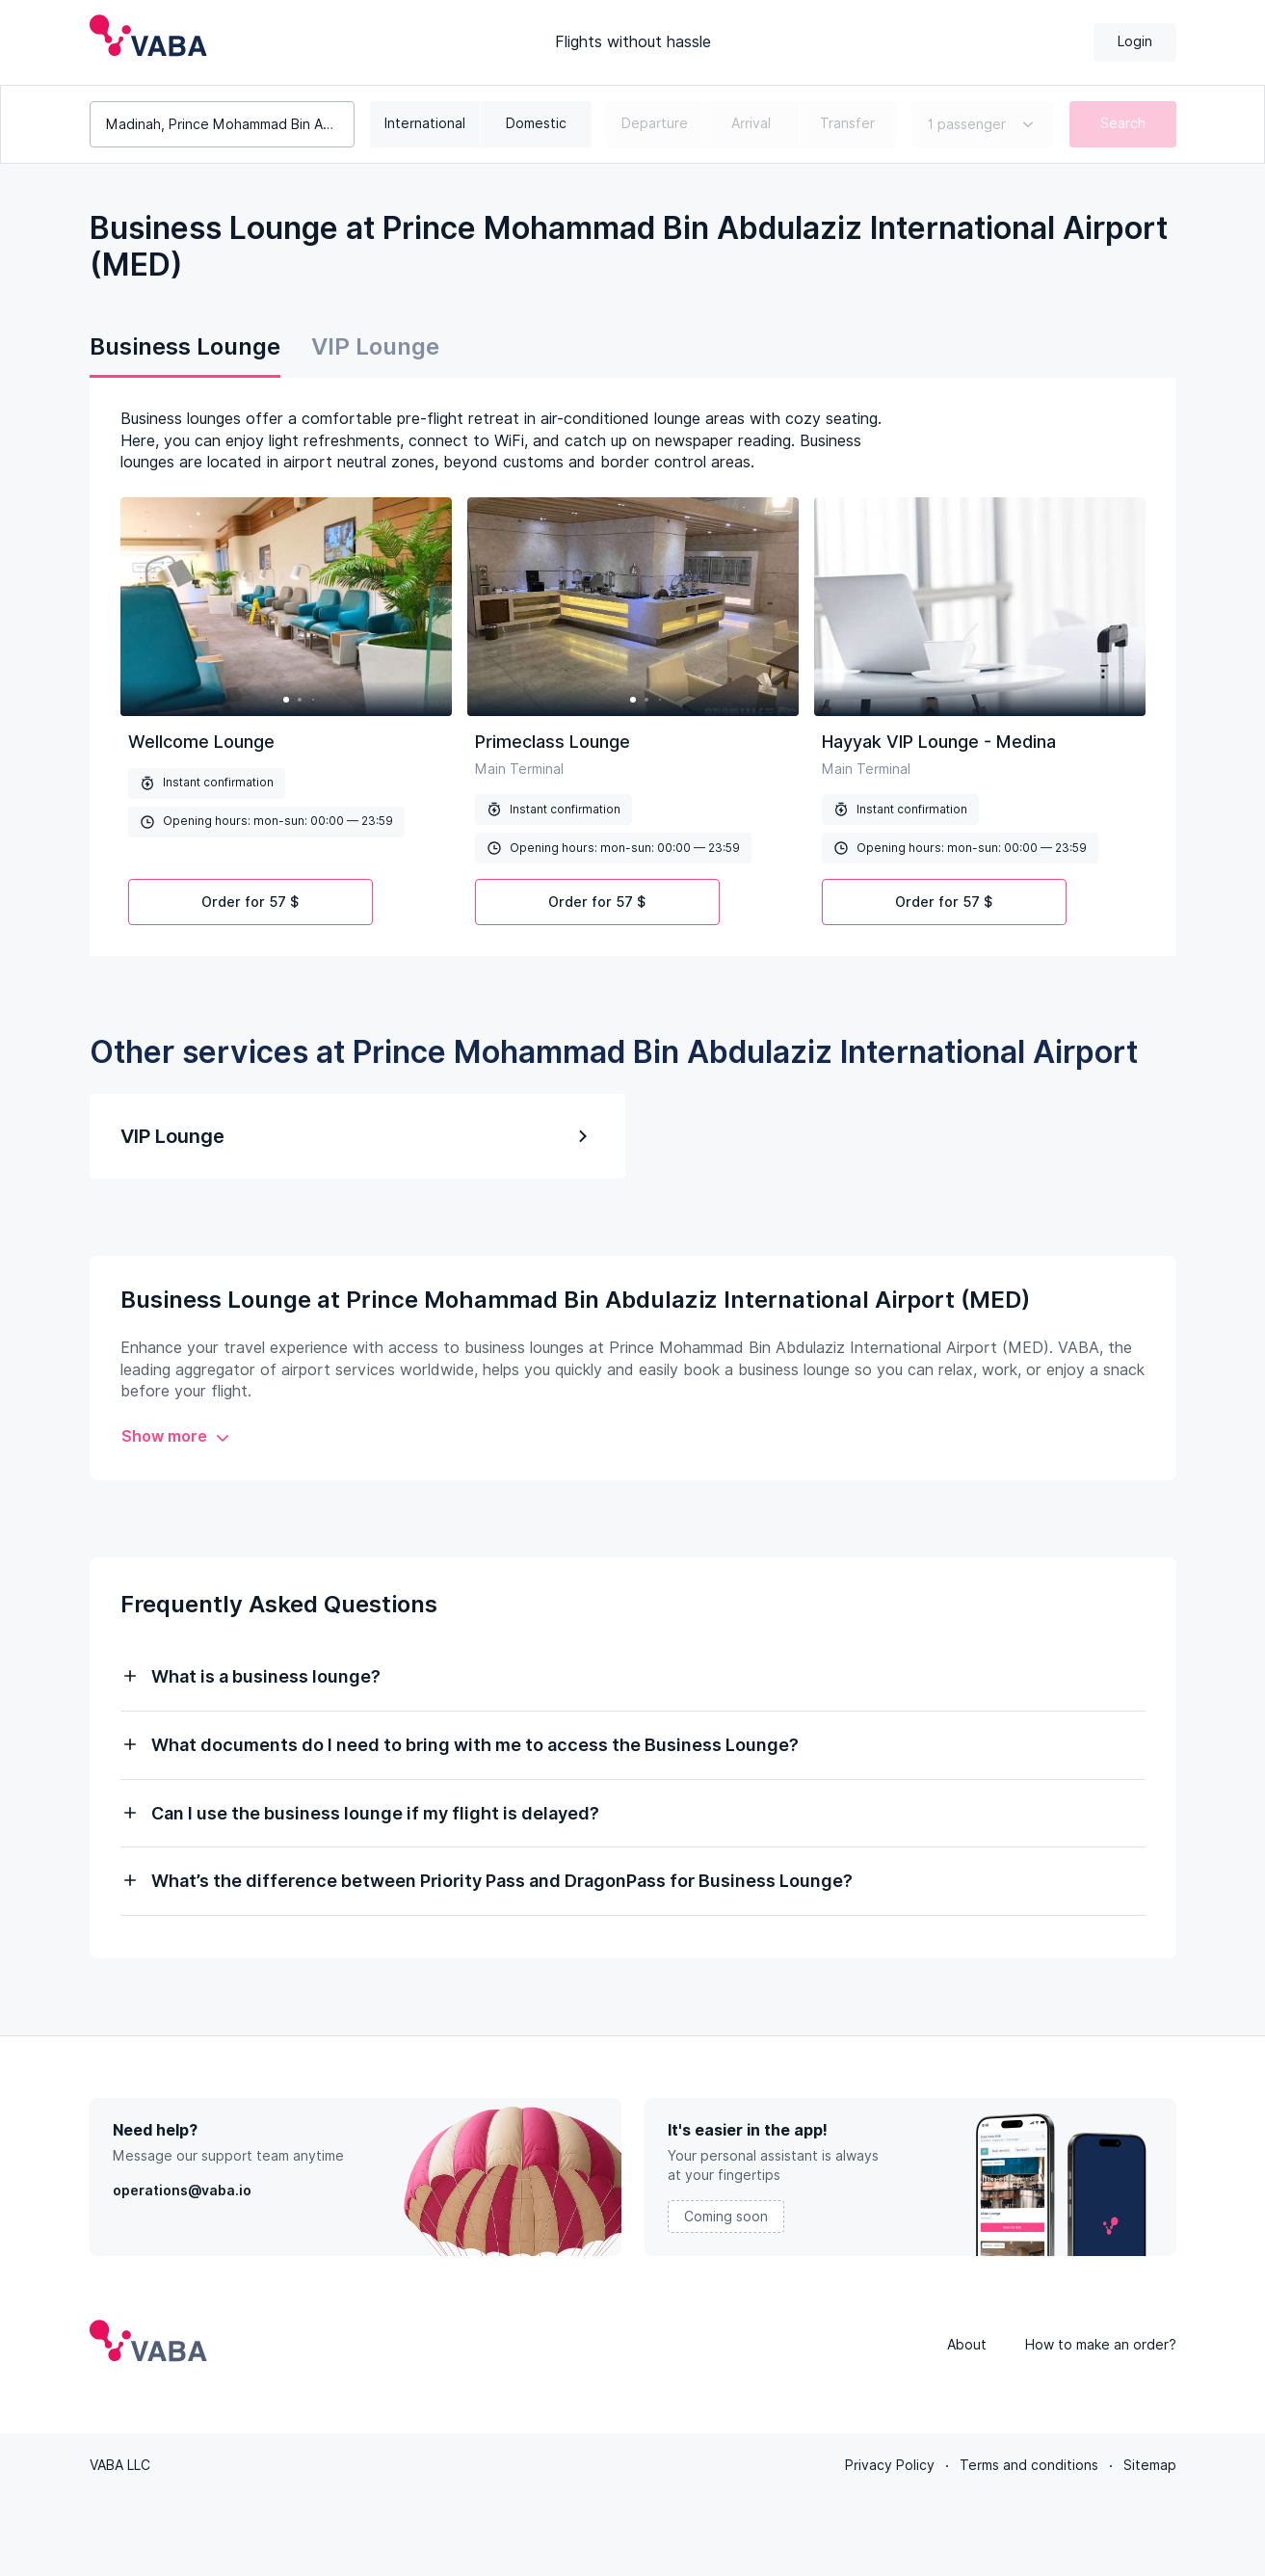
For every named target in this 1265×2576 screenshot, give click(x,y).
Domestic (536, 123)
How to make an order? (1100, 2344)
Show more (175, 1436)
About (967, 2344)
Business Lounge (185, 346)
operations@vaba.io (182, 2190)
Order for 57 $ (250, 902)
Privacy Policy (890, 2465)
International (424, 123)
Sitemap (1149, 2465)
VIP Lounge (375, 346)
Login (1135, 41)
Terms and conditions (1029, 2465)
